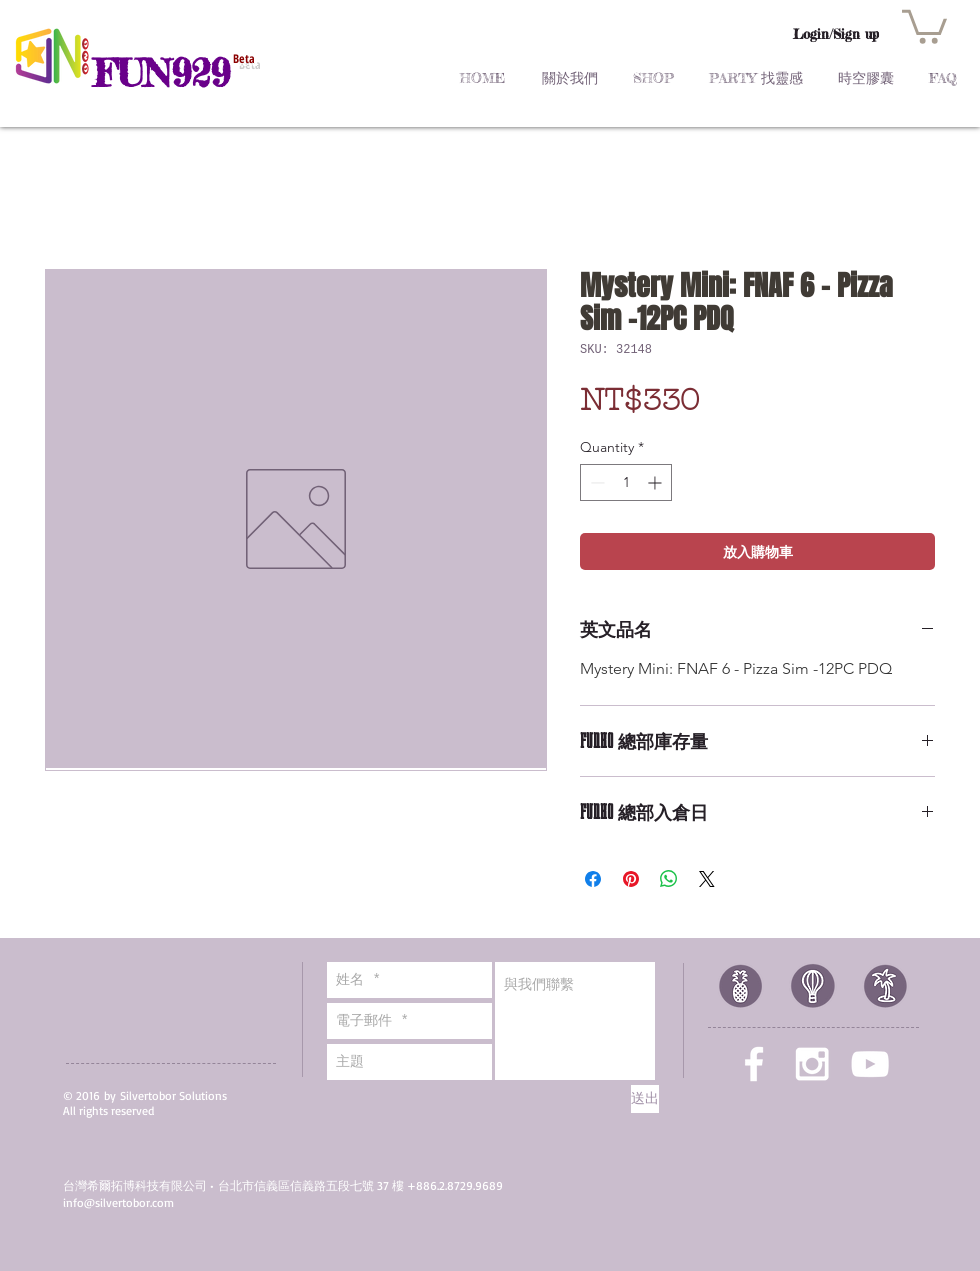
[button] (924, 25)
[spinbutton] (626, 482)
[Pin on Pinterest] (631, 879)
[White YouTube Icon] (870, 1064)
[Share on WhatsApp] (669, 879)
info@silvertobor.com (118, 1202)
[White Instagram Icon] (812, 1064)
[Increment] (656, 482)
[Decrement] (595, 482)
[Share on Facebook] (593, 879)
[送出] (645, 1099)
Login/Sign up (836, 34)
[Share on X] (707, 879)
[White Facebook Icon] (754, 1064)
